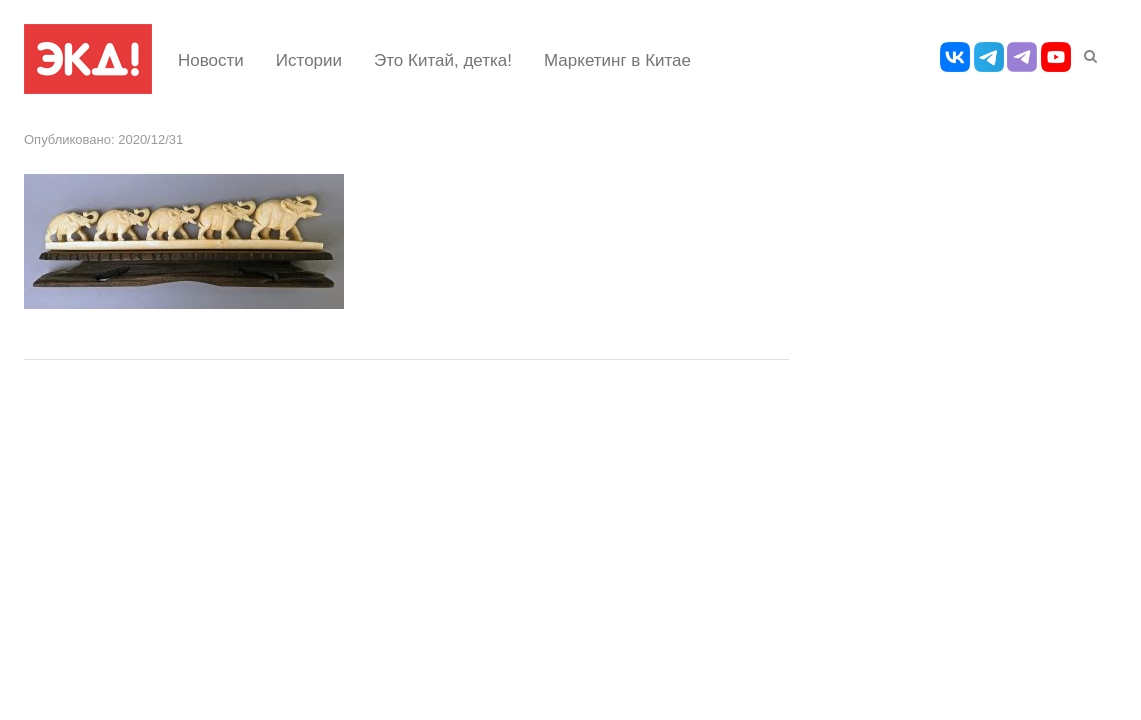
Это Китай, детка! (443, 60)
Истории (309, 60)
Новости (211, 60)
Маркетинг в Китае (617, 60)
